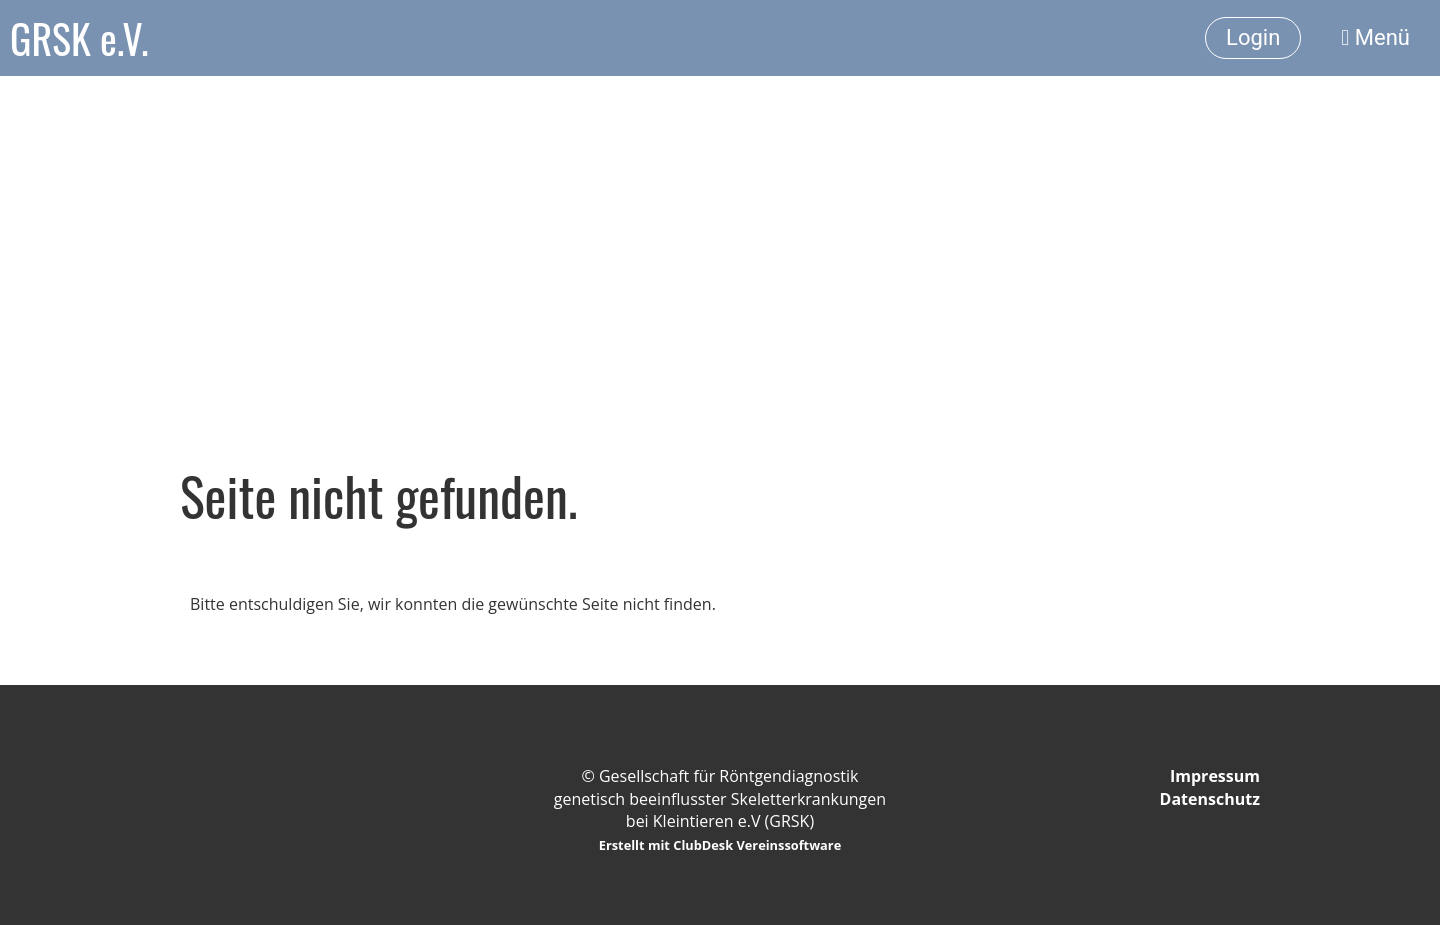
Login (1253, 37)
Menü (1375, 37)
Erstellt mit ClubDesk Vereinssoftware (720, 845)
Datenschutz (1210, 799)
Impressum (1215, 776)
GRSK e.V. (79, 38)
